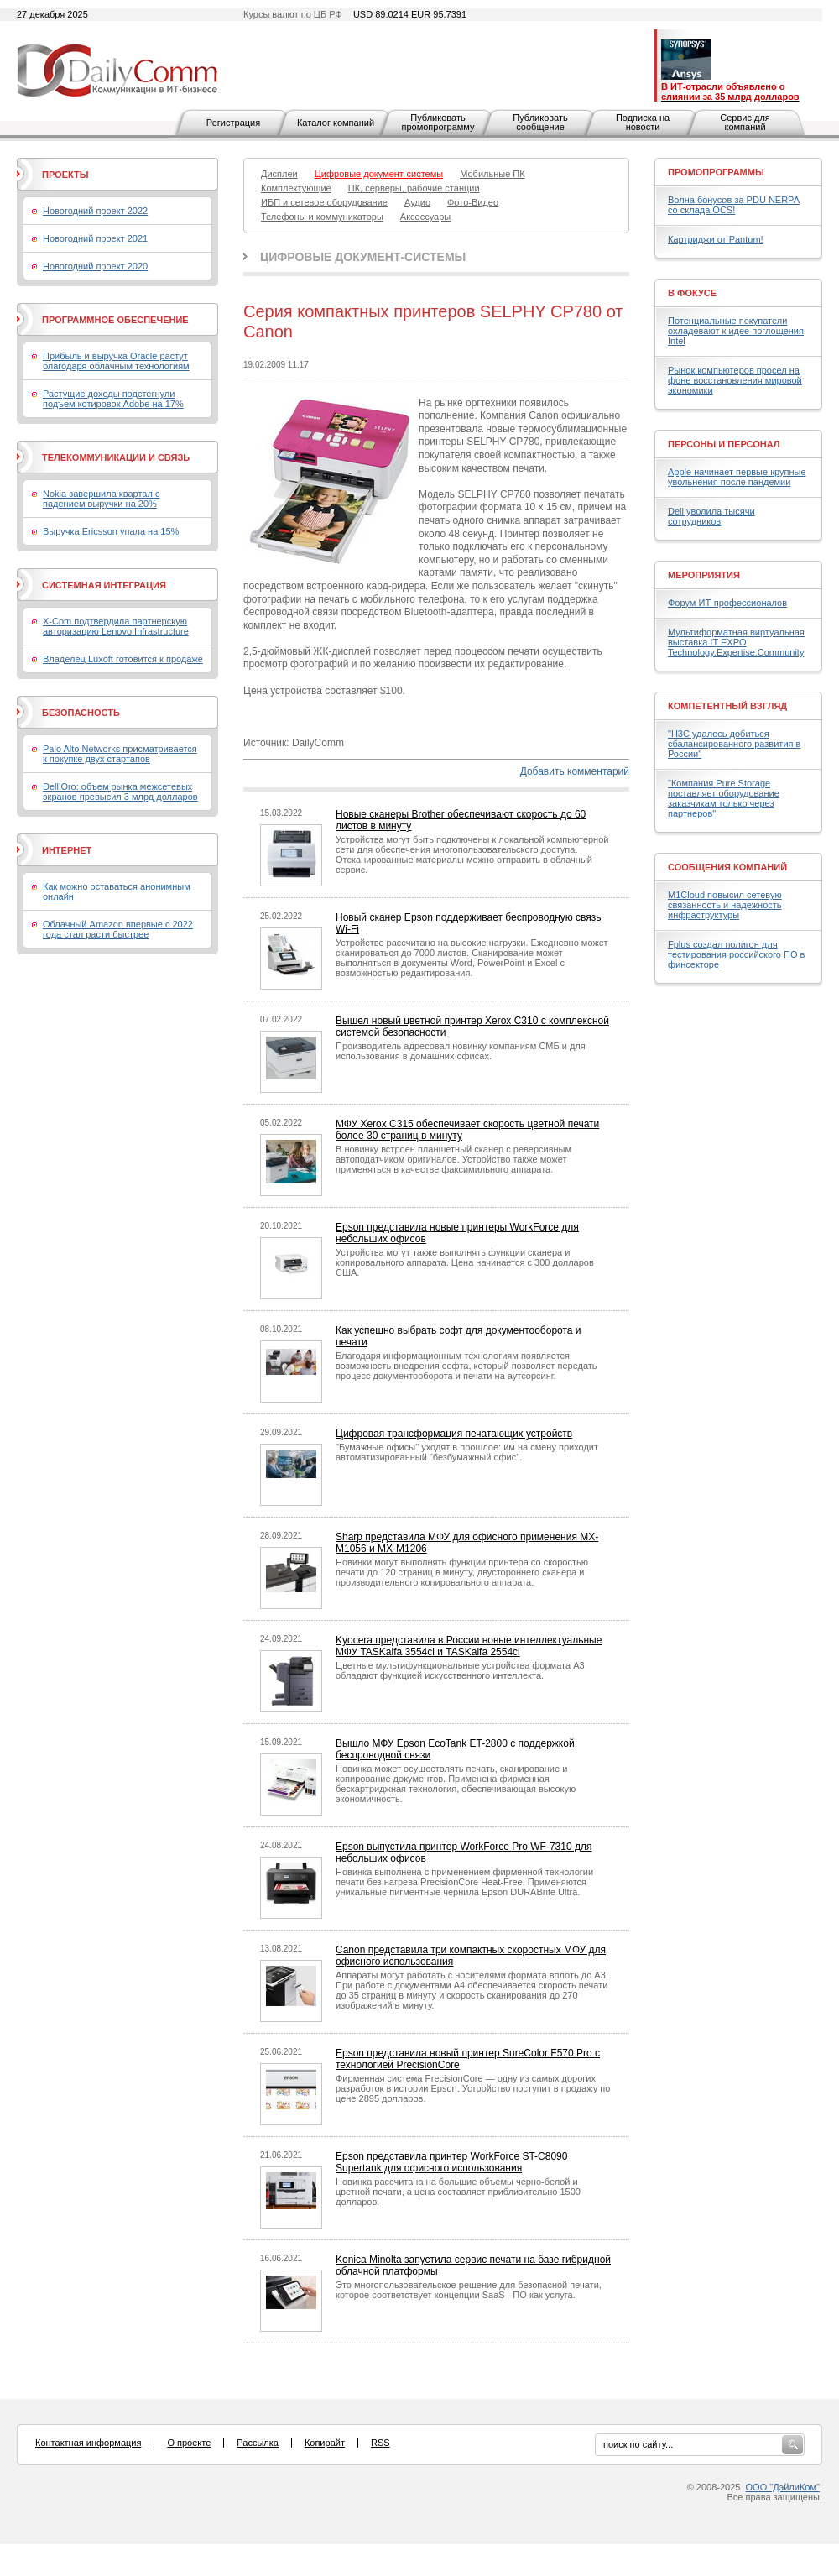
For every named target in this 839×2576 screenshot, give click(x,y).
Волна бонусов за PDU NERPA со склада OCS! (734, 205)
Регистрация (233, 123)
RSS (380, 2443)
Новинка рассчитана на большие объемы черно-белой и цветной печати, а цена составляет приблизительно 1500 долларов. (458, 2191)
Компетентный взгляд (727, 706)
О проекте (189, 2443)
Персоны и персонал (724, 444)
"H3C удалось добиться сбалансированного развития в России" (734, 744)
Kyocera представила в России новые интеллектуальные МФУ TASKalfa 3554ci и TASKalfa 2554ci (469, 1646)
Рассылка (258, 2443)
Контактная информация (88, 2443)
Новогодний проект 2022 (95, 211)
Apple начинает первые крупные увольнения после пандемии (737, 477)
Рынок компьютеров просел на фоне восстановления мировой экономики (735, 380)
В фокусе (692, 293)
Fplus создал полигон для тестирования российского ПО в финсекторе (736, 954)
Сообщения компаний (727, 867)
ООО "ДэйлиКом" (783, 2487)
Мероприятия (704, 575)
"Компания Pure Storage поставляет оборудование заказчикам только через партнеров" (723, 798)
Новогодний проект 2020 (95, 266)
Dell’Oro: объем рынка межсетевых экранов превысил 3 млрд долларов (120, 791)
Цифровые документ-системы (363, 257)
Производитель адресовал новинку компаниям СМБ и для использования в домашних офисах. (461, 1051)
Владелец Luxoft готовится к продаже (123, 659)
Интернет (66, 850)
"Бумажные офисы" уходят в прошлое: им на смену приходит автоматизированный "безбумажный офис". (467, 1452)
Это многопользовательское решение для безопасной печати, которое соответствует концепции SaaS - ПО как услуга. (469, 2290)
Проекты (65, 175)
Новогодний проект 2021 (95, 238)
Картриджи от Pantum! (715, 239)
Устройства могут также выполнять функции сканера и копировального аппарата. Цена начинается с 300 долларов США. (465, 1262)
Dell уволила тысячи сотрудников (711, 516)
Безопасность (81, 713)
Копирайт (325, 2443)
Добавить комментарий (574, 771)
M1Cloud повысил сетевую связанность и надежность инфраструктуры (725, 905)
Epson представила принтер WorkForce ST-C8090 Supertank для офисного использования (451, 2162)
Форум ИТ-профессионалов (727, 603)
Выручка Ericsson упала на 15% (111, 531)
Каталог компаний (335, 123)
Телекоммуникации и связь (116, 457)
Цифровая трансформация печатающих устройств (454, 1434)
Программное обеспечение (115, 320)
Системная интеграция (104, 585)
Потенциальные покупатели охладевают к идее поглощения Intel (736, 331)
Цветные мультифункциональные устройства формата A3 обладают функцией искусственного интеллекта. (460, 1670)
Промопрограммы (716, 172)
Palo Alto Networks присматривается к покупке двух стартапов (120, 754)
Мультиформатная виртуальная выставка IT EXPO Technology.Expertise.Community (736, 642)
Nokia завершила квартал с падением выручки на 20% (101, 499)
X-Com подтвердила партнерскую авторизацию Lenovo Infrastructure (116, 626)
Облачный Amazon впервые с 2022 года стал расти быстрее (118, 929)
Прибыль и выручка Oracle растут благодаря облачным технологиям (116, 361)
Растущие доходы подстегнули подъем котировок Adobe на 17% (113, 399)
